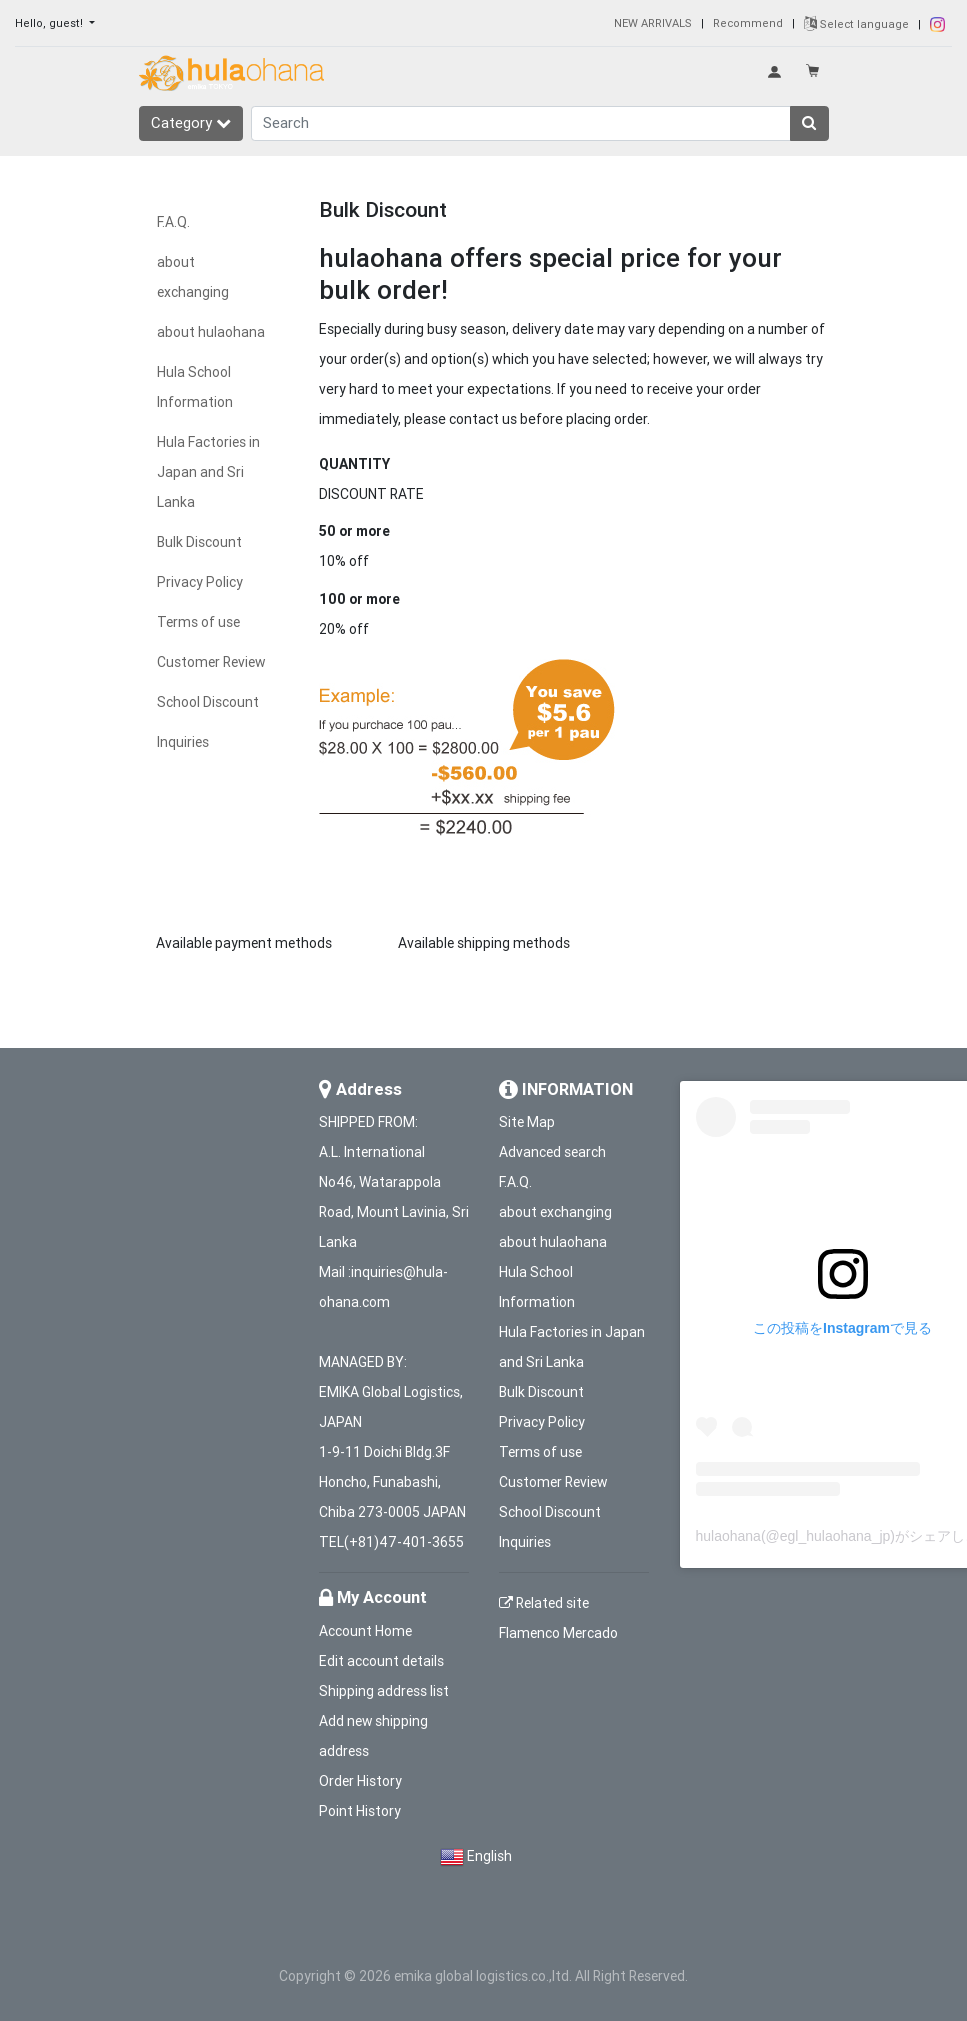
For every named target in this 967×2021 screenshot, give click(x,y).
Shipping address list (384, 1691)
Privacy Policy (200, 582)
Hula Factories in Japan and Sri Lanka (208, 472)
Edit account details (381, 1661)
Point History (360, 1811)
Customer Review (211, 662)
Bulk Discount (199, 542)
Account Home (365, 1631)
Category (191, 122)
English (489, 1856)
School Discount (208, 702)
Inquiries (183, 742)
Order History (360, 1781)
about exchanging (555, 1212)
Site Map (527, 1122)
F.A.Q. (173, 222)
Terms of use (198, 622)
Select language (856, 24)
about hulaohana (211, 332)
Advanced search (552, 1152)
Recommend (748, 23)
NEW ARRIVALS (653, 23)
